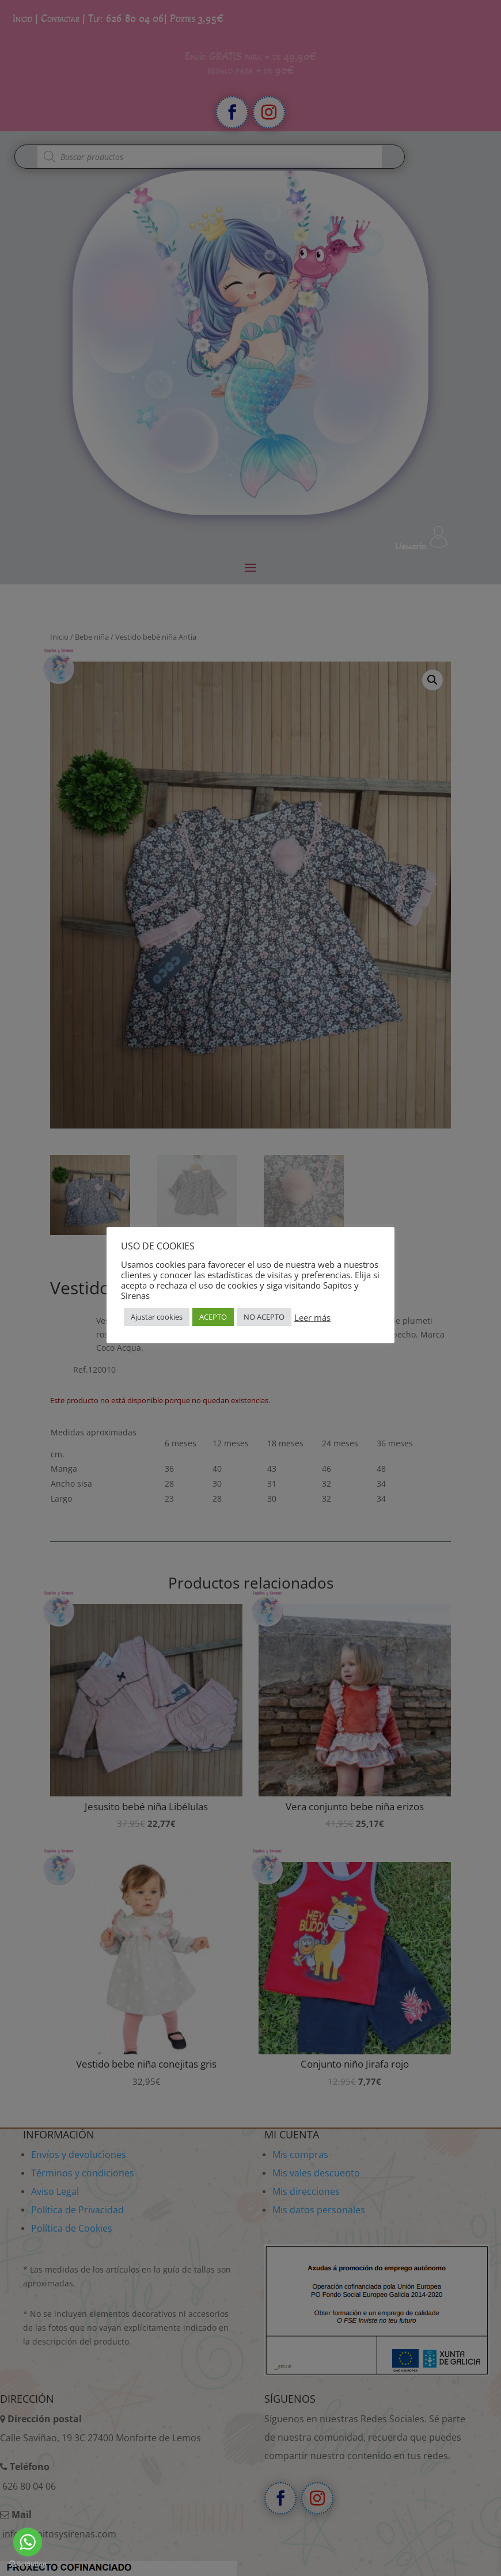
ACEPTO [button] (213, 1317)
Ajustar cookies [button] (157, 1317)
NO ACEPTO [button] (264, 1317)
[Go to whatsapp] (27, 2542)
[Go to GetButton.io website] (27, 2564)
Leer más (312, 1317)
